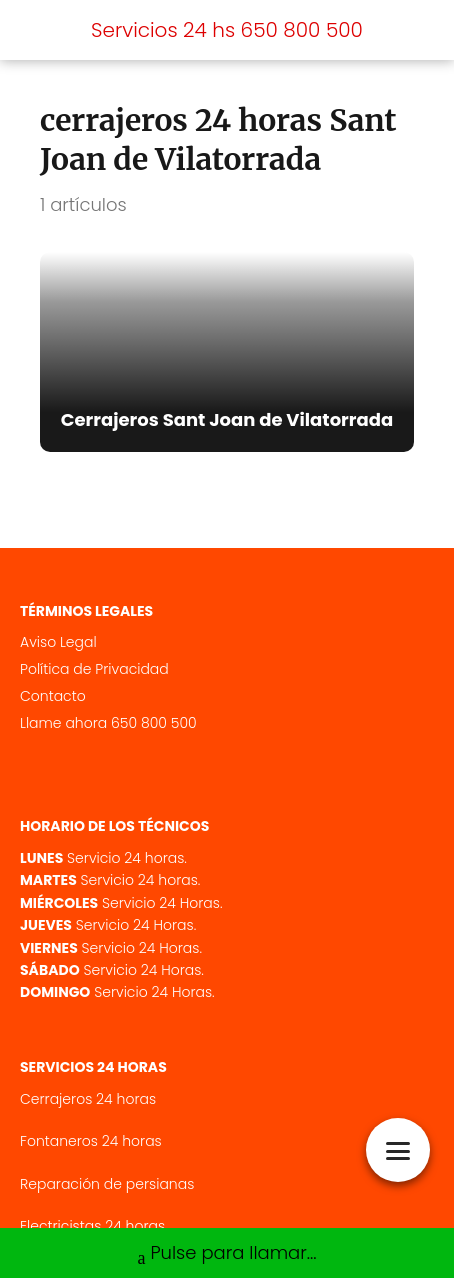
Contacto (53, 696)
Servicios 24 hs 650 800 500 (227, 30)
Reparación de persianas (107, 1184)
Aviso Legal (58, 642)
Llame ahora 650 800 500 (108, 723)
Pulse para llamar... (226, 1255)
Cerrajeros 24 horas (88, 1099)
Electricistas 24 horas (92, 1226)
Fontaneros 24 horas (91, 1141)
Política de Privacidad (94, 669)
